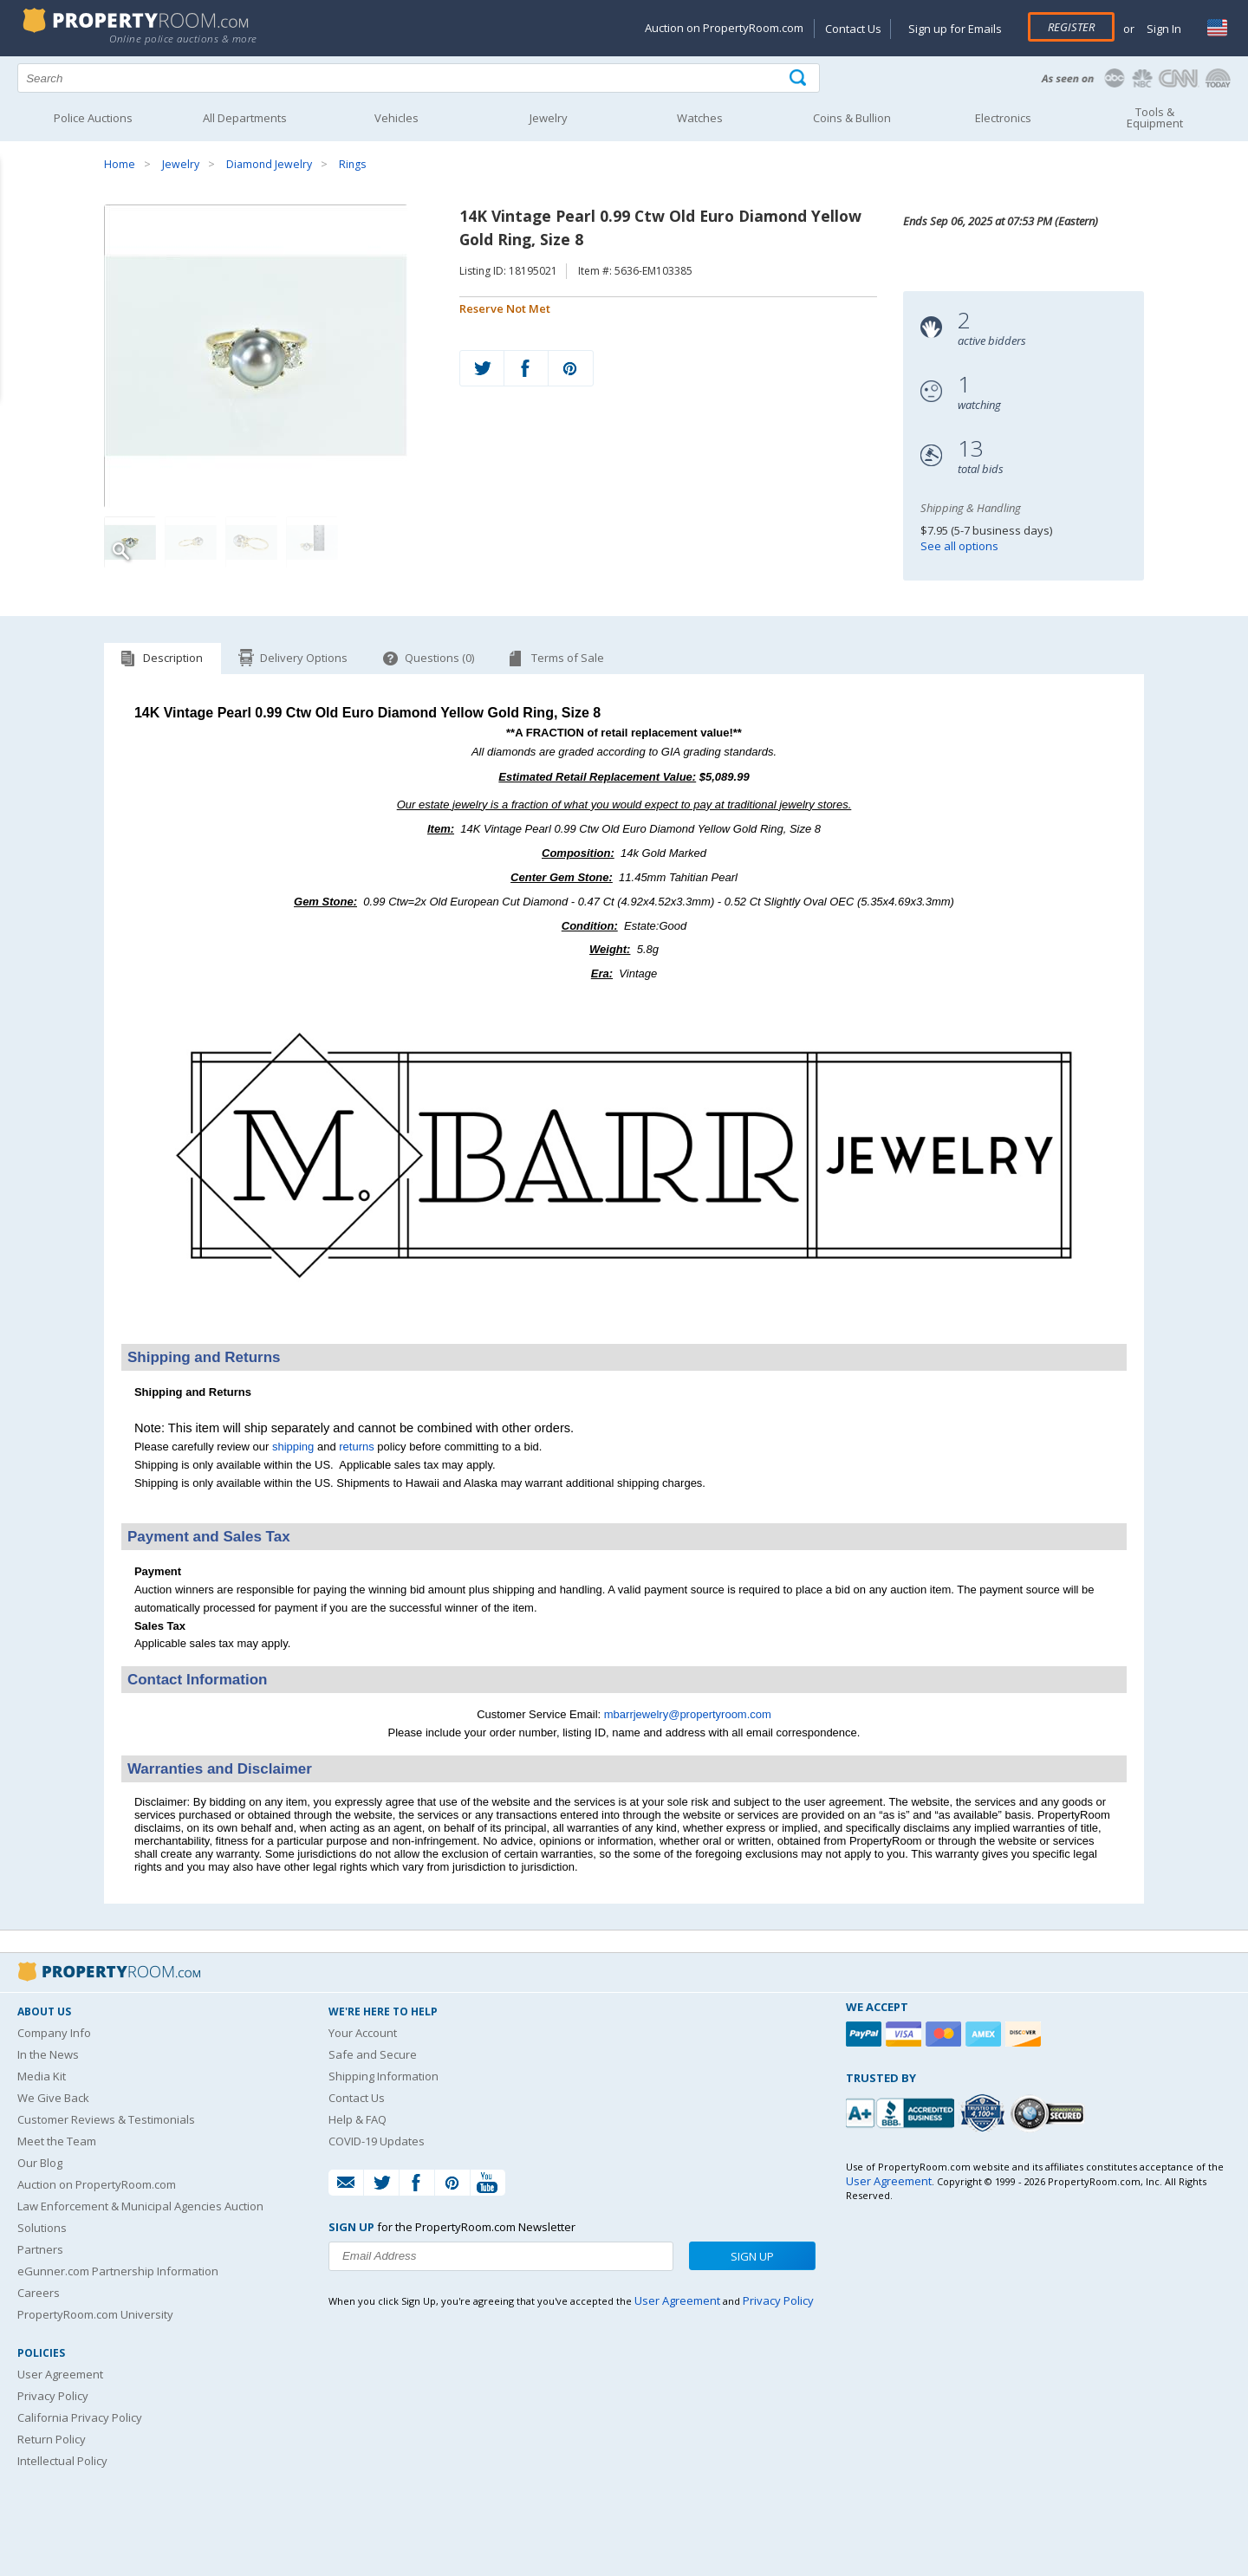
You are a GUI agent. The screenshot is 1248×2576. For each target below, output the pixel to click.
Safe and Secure (372, 2054)
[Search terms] (418, 78)
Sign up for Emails (955, 28)
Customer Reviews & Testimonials (106, 2119)
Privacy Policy (52, 2396)
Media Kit (41, 2076)
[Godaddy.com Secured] (1050, 2113)
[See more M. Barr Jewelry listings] (624, 1320)
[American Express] (985, 2034)
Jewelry (180, 164)
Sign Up (752, 2256)
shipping (293, 1446)
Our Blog (39, 2162)
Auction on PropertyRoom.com (724, 28)
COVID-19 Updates (376, 2141)
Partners (40, 2249)
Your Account (362, 2033)
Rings (352, 164)
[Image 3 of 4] (251, 542)
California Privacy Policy (79, 2417)
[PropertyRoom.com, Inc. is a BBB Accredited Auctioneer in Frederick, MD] (902, 2111)
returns (356, 1446)
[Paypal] (866, 2034)
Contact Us (853, 28)
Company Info (54, 2033)
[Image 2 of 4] (191, 542)
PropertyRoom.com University (95, 2314)
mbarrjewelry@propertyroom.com (687, 1714)
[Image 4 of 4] (312, 542)
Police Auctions (93, 118)
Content (17, 220)
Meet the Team (56, 2141)
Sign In (1162, 28)
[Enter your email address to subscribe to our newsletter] (500, 2256)
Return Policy (51, 2439)
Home (119, 164)
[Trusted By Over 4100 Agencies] (985, 2113)
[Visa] (906, 2034)
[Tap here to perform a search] (799, 78)
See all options (959, 546)
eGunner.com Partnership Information (117, 2271)
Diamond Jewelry (269, 164)
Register (1071, 27)
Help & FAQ (357, 2119)
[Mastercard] (945, 2034)
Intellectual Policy (62, 2461)
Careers (38, 2292)
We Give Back (53, 2098)
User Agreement (60, 2374)
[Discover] (1025, 2034)
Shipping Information (383, 2076)
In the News (48, 2054)
